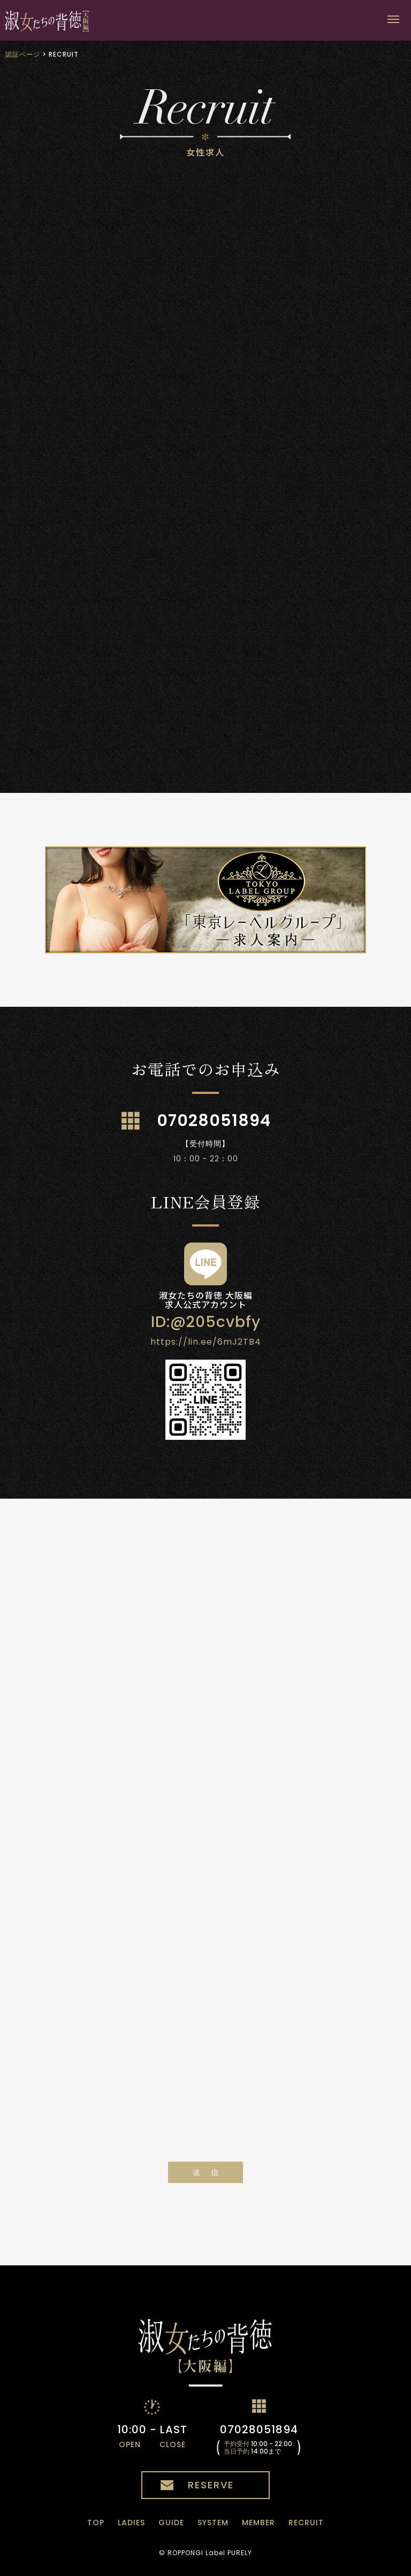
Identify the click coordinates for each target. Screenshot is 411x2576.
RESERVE (211, 2485)
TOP (95, 2522)
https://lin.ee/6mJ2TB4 (205, 1342)
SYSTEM (213, 2522)
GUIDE (171, 2522)
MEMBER (258, 2522)
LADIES (131, 2522)
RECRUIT (306, 2522)
